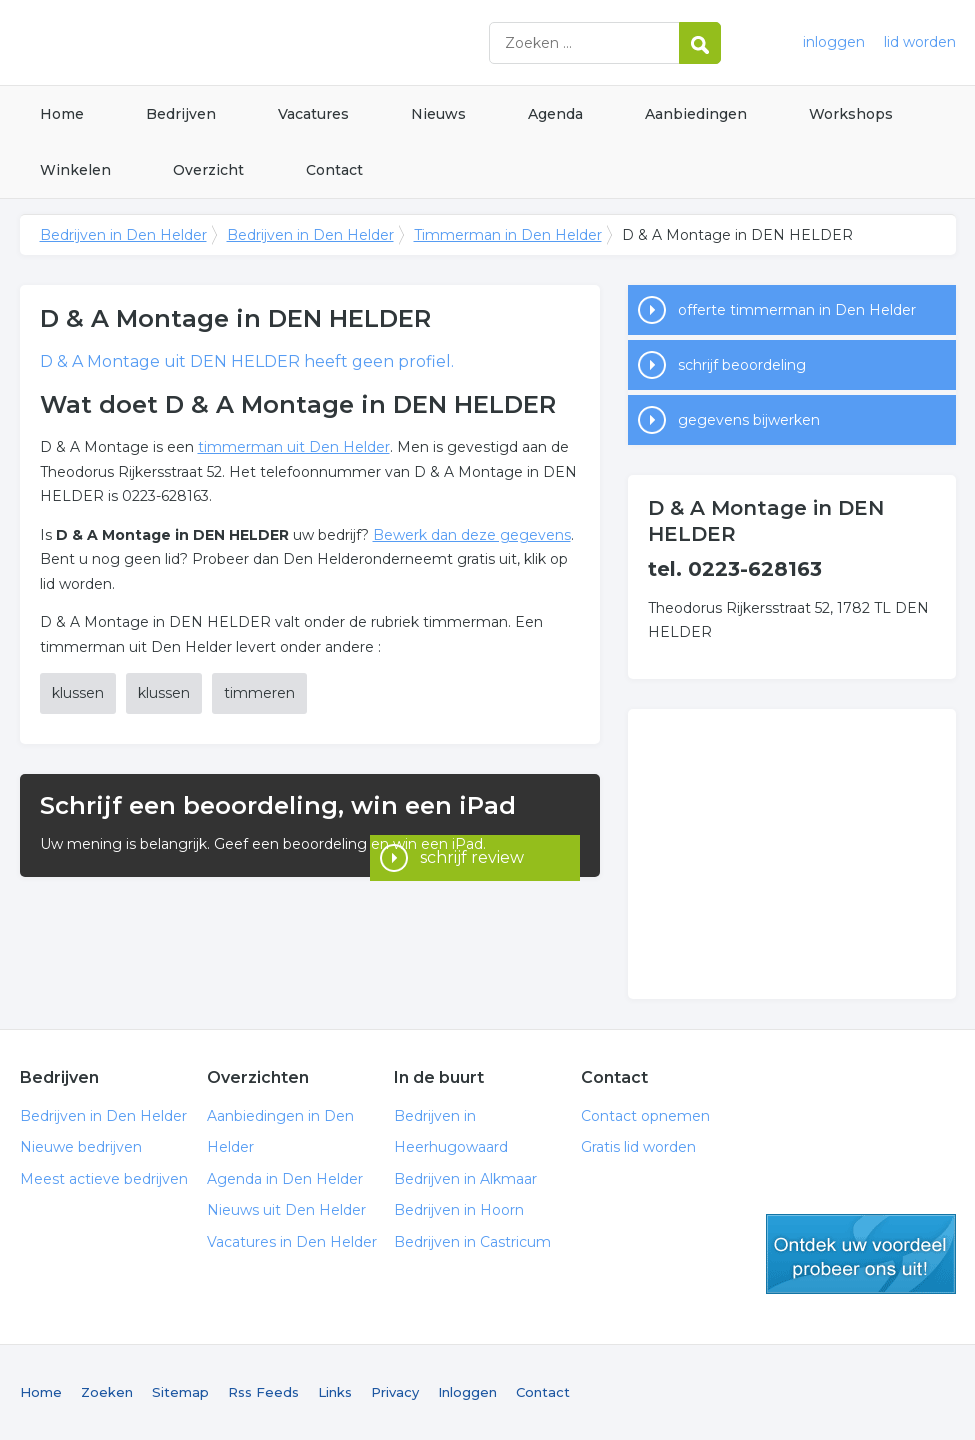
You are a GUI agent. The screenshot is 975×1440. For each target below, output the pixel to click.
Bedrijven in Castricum (472, 1242)
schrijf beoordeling (742, 365)
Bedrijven (181, 114)
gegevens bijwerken (749, 420)
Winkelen (75, 170)
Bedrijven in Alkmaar (465, 1179)
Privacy (395, 1392)
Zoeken (107, 1392)
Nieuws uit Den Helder (286, 1210)
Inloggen (467, 1392)
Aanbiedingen (696, 114)
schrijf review (472, 849)
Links (335, 1392)
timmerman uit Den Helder (294, 447)
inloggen (834, 42)
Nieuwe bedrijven (81, 1147)
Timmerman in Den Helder (508, 235)
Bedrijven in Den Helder (270, 42)
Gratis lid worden (638, 1147)
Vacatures (313, 114)
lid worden (920, 42)
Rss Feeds (263, 1392)
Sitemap (180, 1392)
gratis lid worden (861, 1254)
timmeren (259, 693)
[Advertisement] (792, 854)
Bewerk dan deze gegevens (472, 535)
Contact (334, 170)
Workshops (851, 114)
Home (62, 114)
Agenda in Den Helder (285, 1179)
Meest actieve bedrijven (104, 1179)
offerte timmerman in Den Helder (797, 310)
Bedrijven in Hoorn (459, 1210)
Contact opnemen (645, 1116)
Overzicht (208, 170)
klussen (78, 693)
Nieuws (438, 114)
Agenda (555, 114)
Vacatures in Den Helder (292, 1242)
